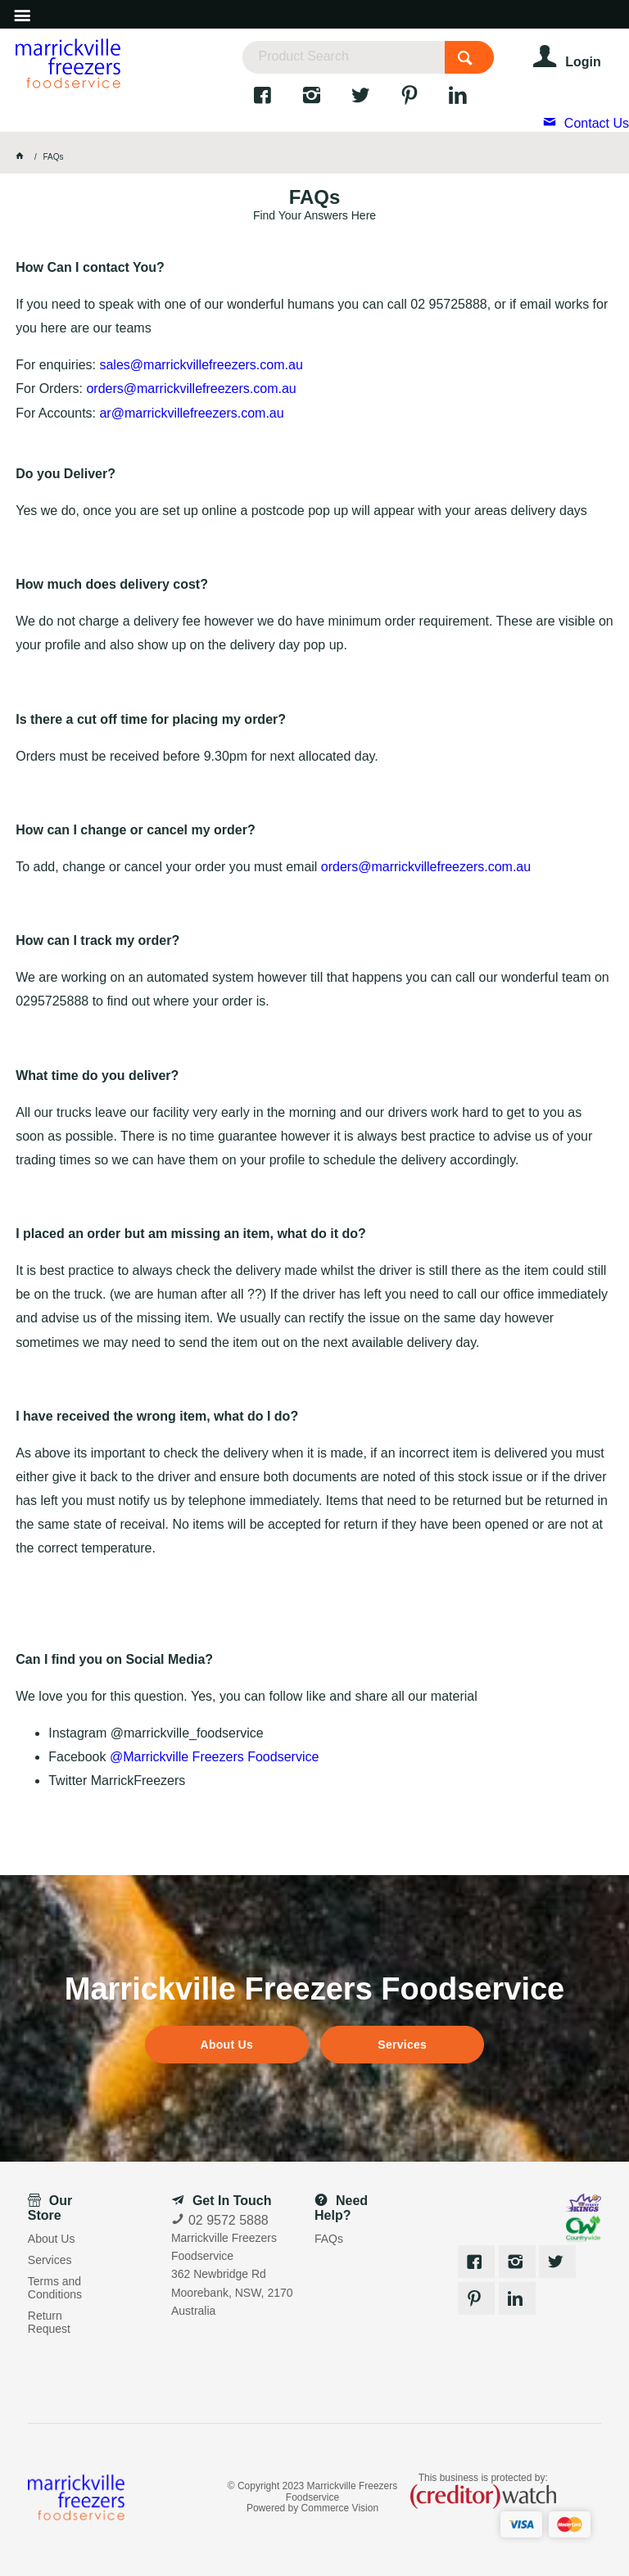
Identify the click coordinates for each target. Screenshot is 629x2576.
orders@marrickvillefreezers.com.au (191, 388)
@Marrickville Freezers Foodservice (214, 1757)
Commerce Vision (339, 2508)
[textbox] (343, 57)
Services (402, 2044)
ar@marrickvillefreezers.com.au (191, 413)
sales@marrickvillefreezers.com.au (200, 365)
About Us (227, 2044)
